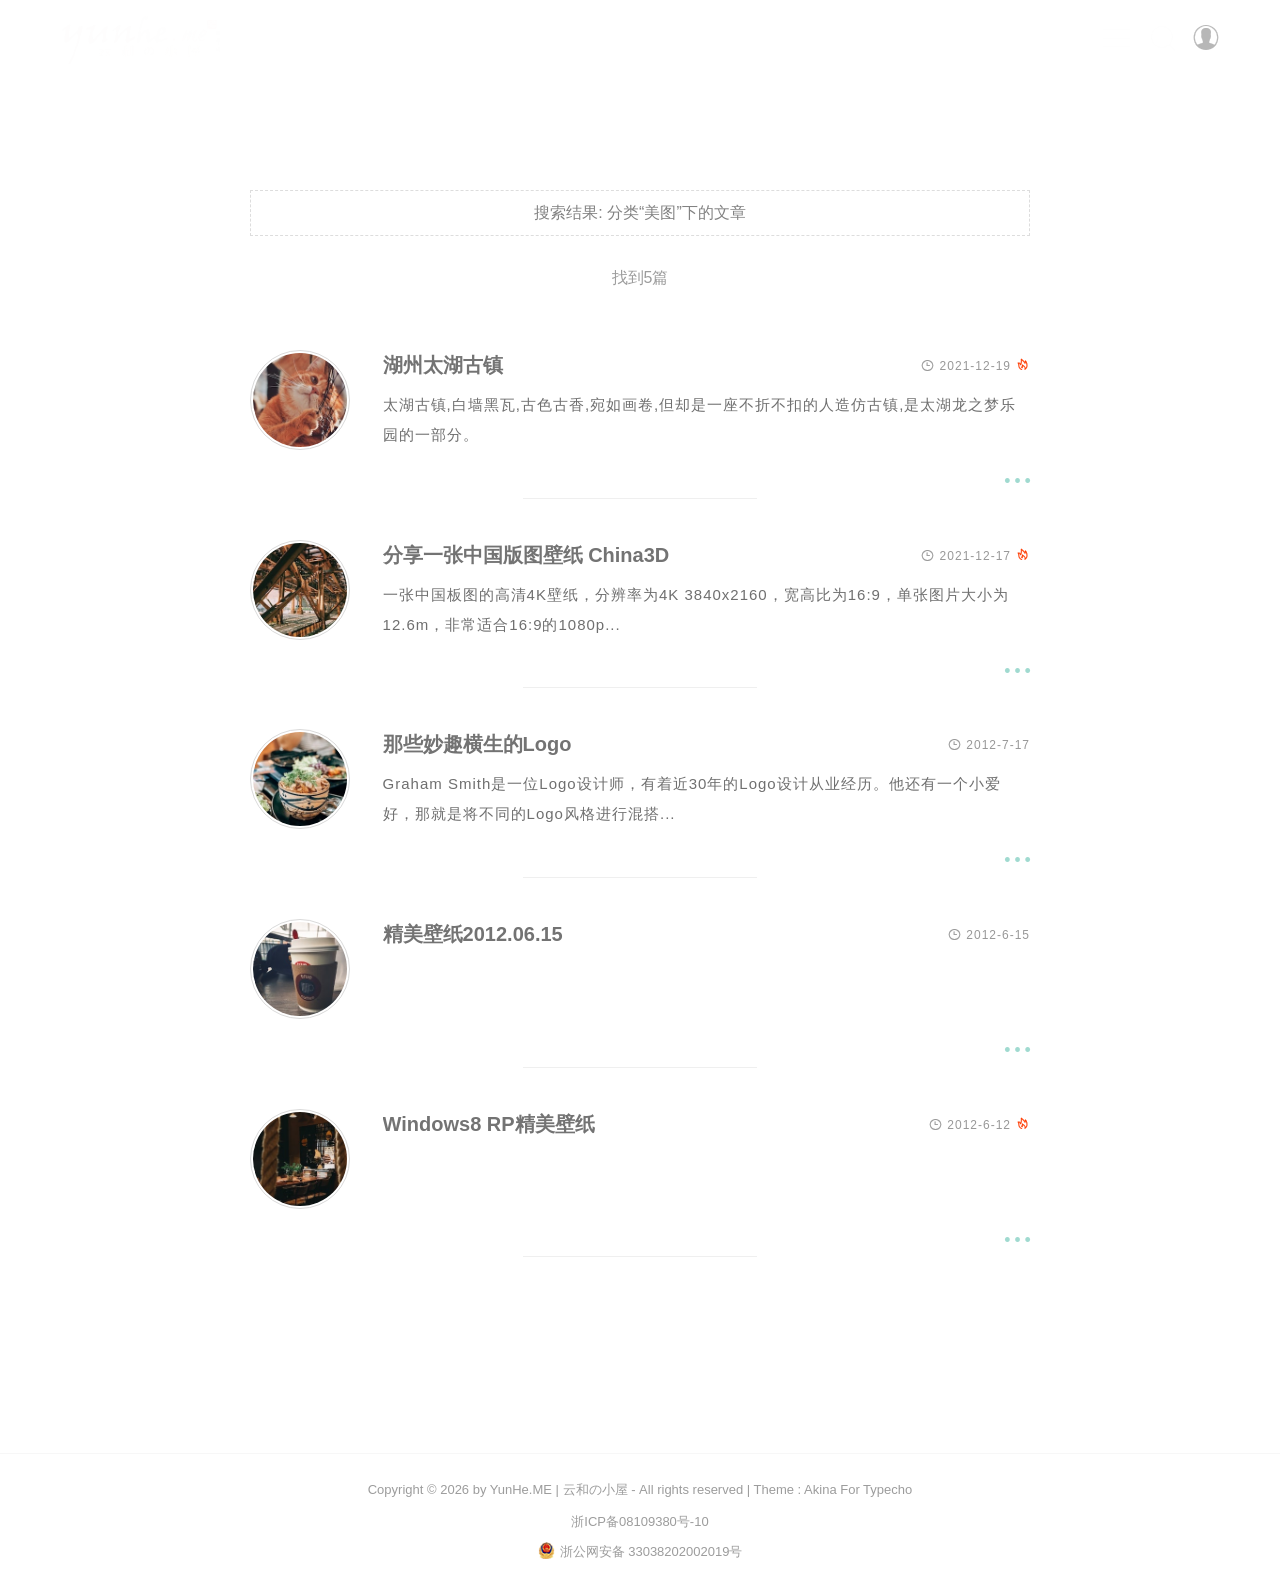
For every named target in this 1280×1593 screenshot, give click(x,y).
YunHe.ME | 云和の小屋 (559, 1489)
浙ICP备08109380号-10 (639, 1521)
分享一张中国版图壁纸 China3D (526, 556)
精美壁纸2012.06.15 (473, 935)
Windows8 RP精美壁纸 (489, 1125)
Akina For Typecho (858, 1489)
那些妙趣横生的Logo (477, 746)
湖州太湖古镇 (443, 366)
